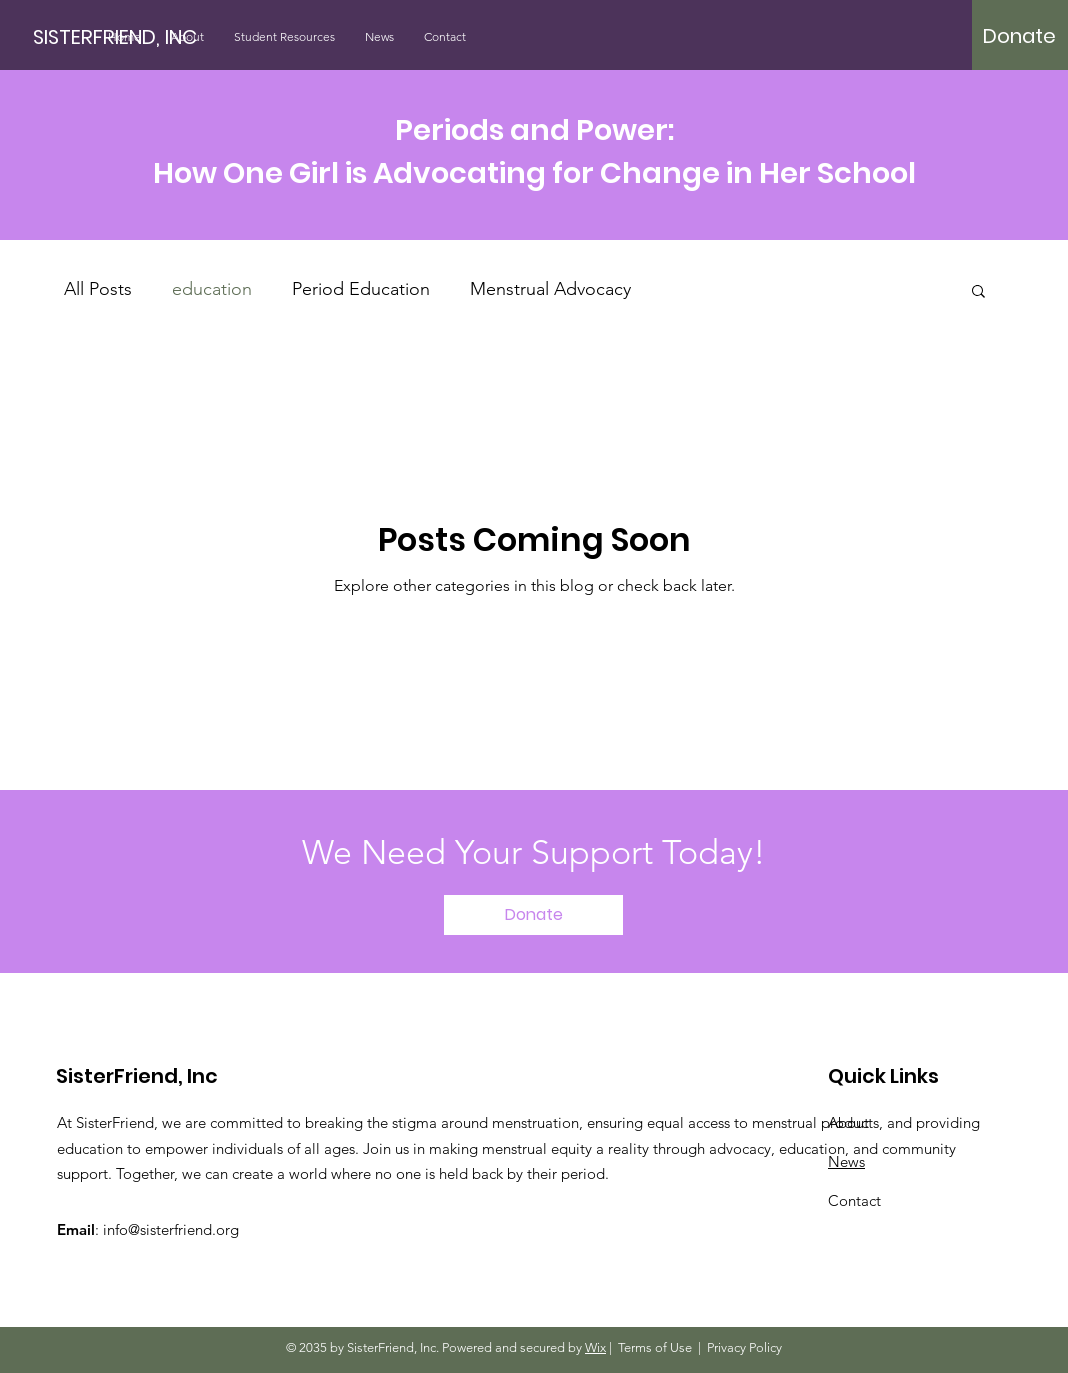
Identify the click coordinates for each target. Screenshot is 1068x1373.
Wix (595, 1347)
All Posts (98, 289)
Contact (854, 1200)
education (212, 289)
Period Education (361, 289)
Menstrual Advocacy (550, 289)
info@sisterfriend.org (171, 1229)
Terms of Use (655, 1347)
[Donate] (1019, 36)
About (848, 1122)
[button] (978, 292)
